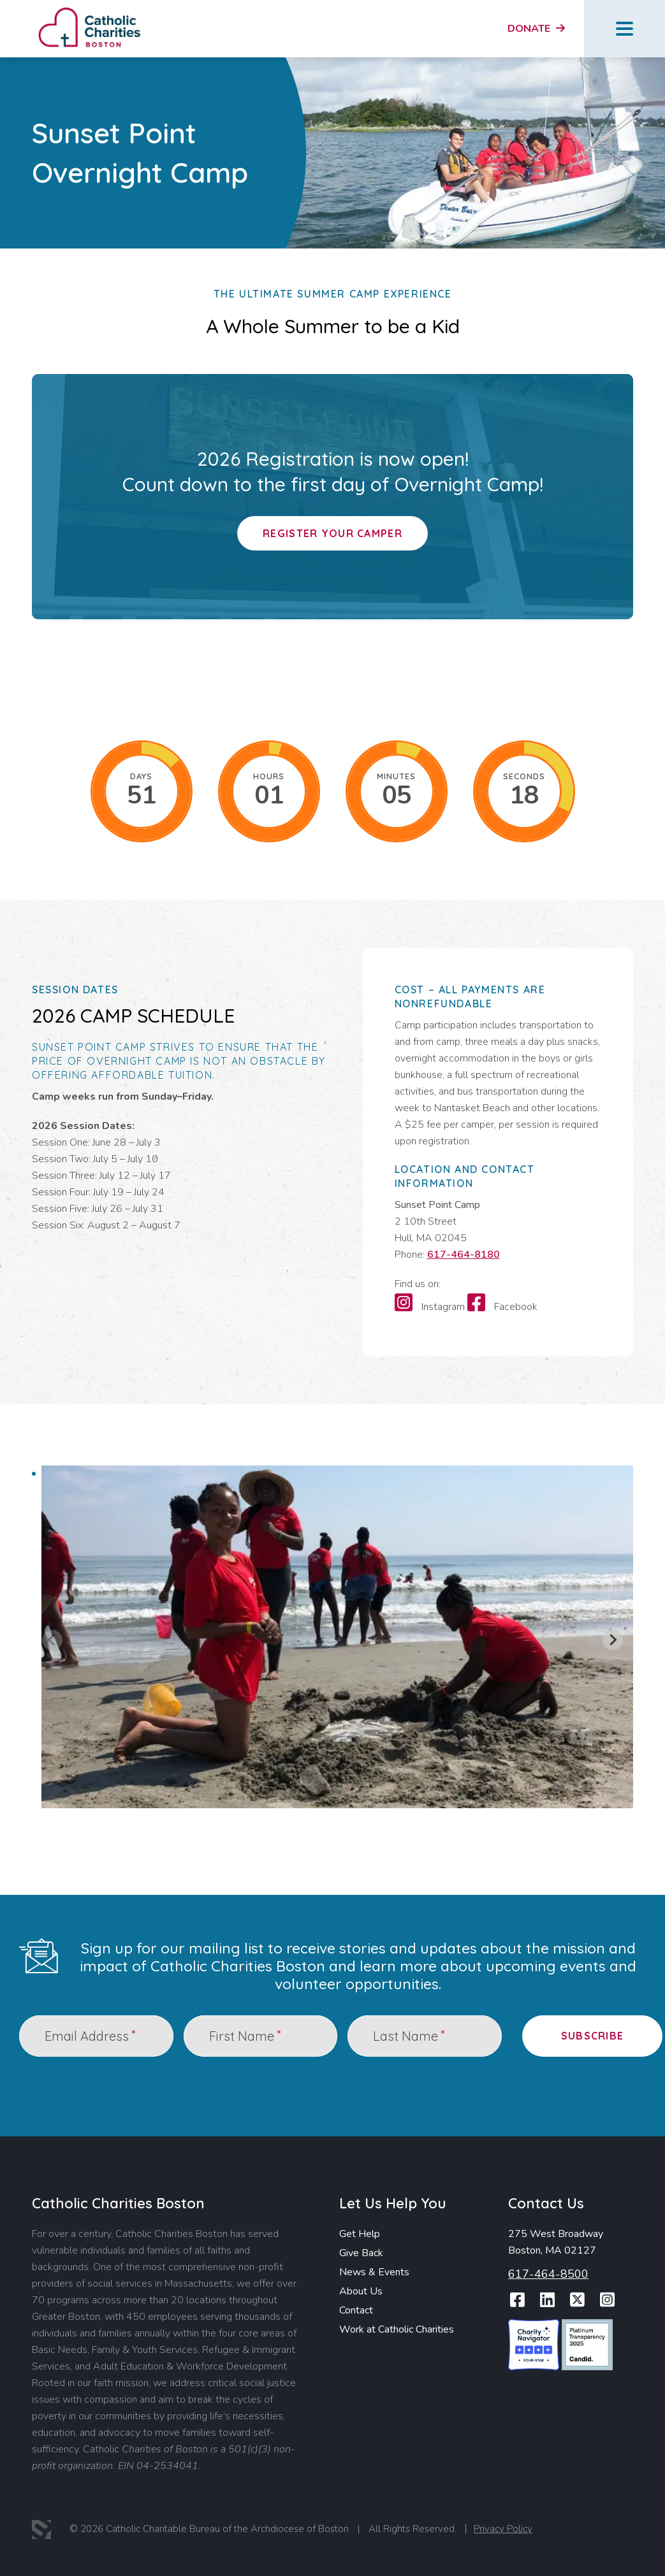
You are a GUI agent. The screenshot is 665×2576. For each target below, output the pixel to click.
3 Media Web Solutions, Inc (41, 2529)
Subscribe (592, 2035)
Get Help (359, 2234)
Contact (356, 2310)
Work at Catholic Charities (396, 2329)
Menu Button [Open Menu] (624, 28)
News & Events (374, 2272)
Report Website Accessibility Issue (601, 2531)
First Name (245, 2035)
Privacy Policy (503, 2528)
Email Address (90, 2035)
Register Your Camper (332, 533)
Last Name (408, 2035)
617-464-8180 (463, 1255)
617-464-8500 (548, 2274)
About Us (361, 2291)
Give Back (361, 2253)
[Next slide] (613, 1640)
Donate (536, 29)
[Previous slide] (52, 1640)
